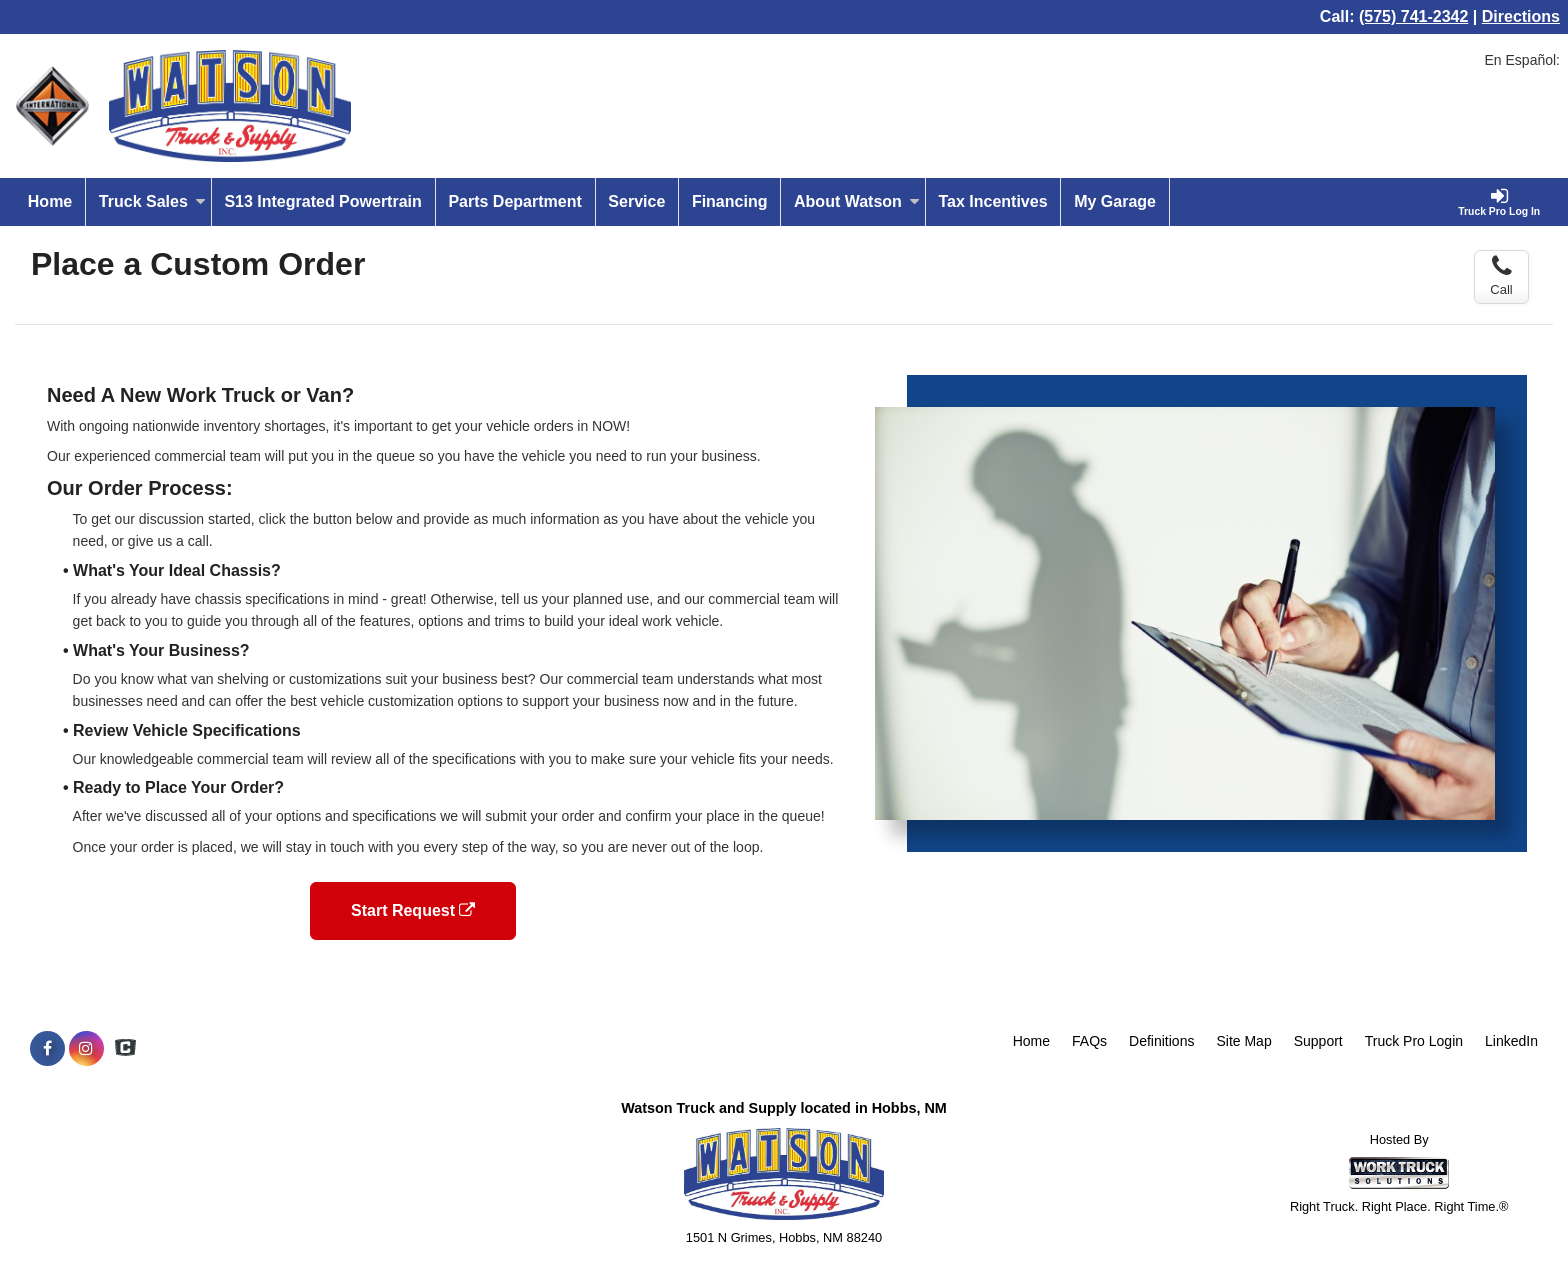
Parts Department (514, 201)
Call (1501, 276)
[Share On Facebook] (47, 1049)
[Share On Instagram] (86, 1049)
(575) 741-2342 (1413, 16)
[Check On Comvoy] (125, 1049)
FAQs (1089, 1041)
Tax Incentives (992, 201)
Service (636, 201)
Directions (1521, 16)
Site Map (1243, 1041)
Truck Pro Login (1414, 1041)
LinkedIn (1511, 1041)
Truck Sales (152, 201)
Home (50, 201)
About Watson (857, 201)
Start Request (413, 910)
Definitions (1161, 1041)
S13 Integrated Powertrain (322, 201)
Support (1318, 1041)
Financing (730, 201)
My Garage (1115, 201)
